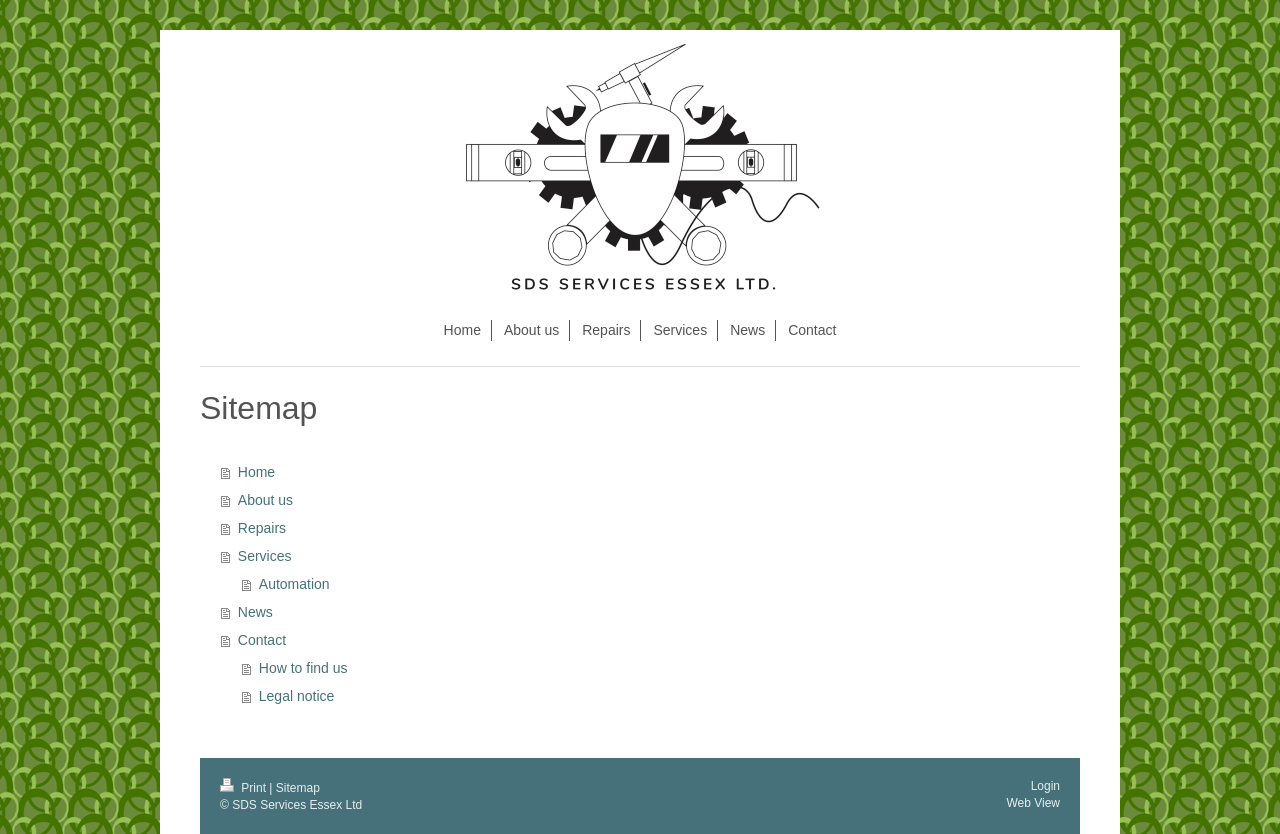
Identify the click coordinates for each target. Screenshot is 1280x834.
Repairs (262, 528)
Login (1045, 786)
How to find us (303, 668)
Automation (294, 584)
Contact (262, 640)
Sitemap (298, 788)
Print (244, 788)
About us (265, 500)
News (255, 612)
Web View (1033, 803)
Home (256, 472)
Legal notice (297, 696)
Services (265, 556)
